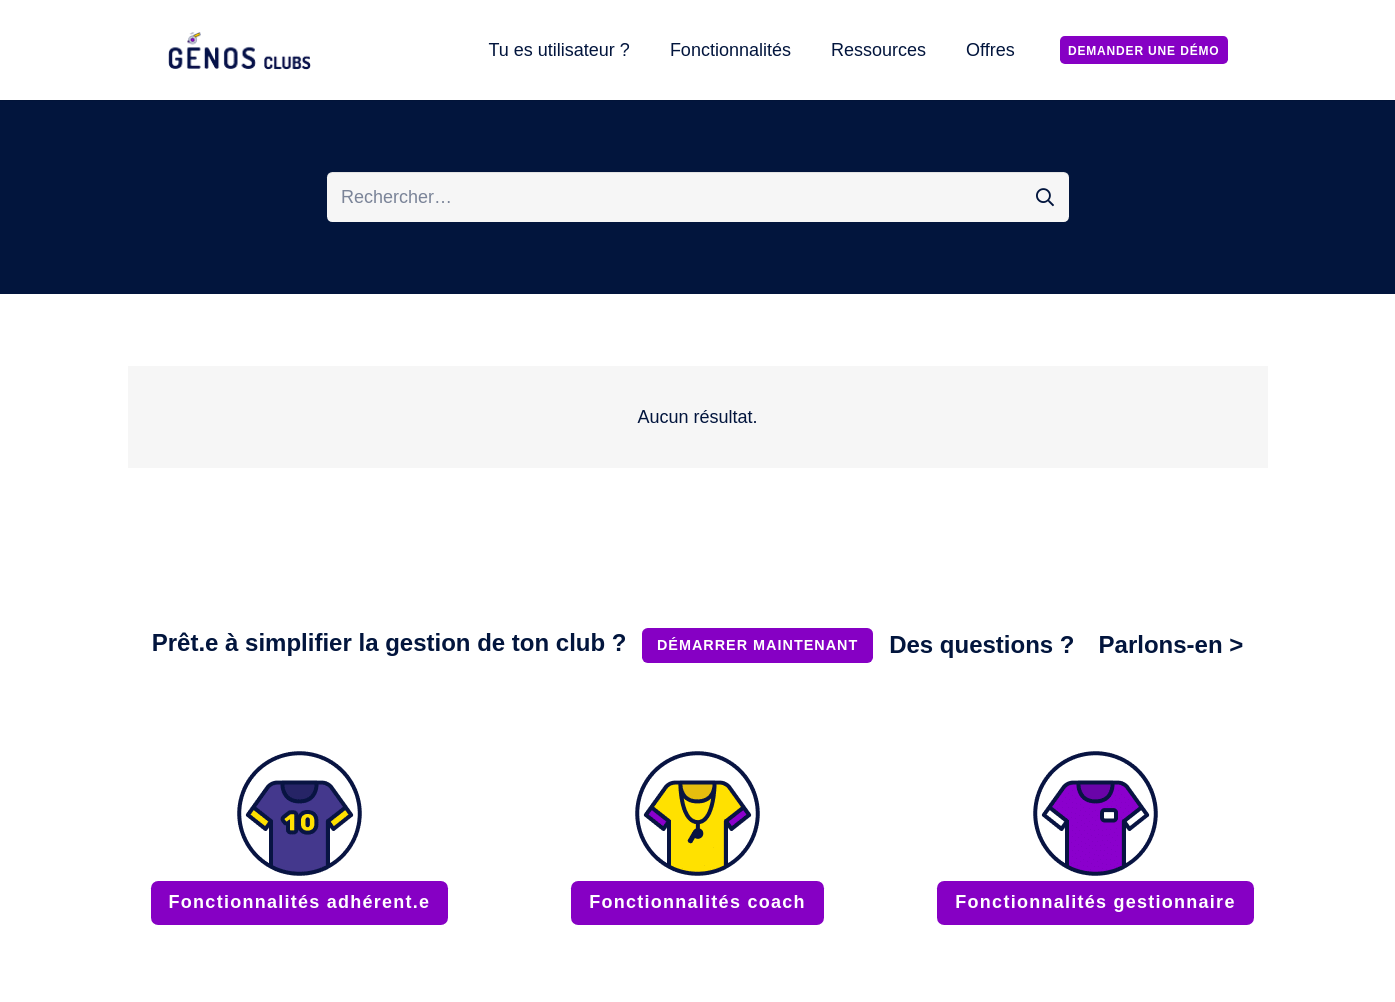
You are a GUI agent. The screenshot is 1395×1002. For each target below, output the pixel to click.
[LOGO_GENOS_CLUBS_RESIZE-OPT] (243, 50)
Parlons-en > (1171, 644)
